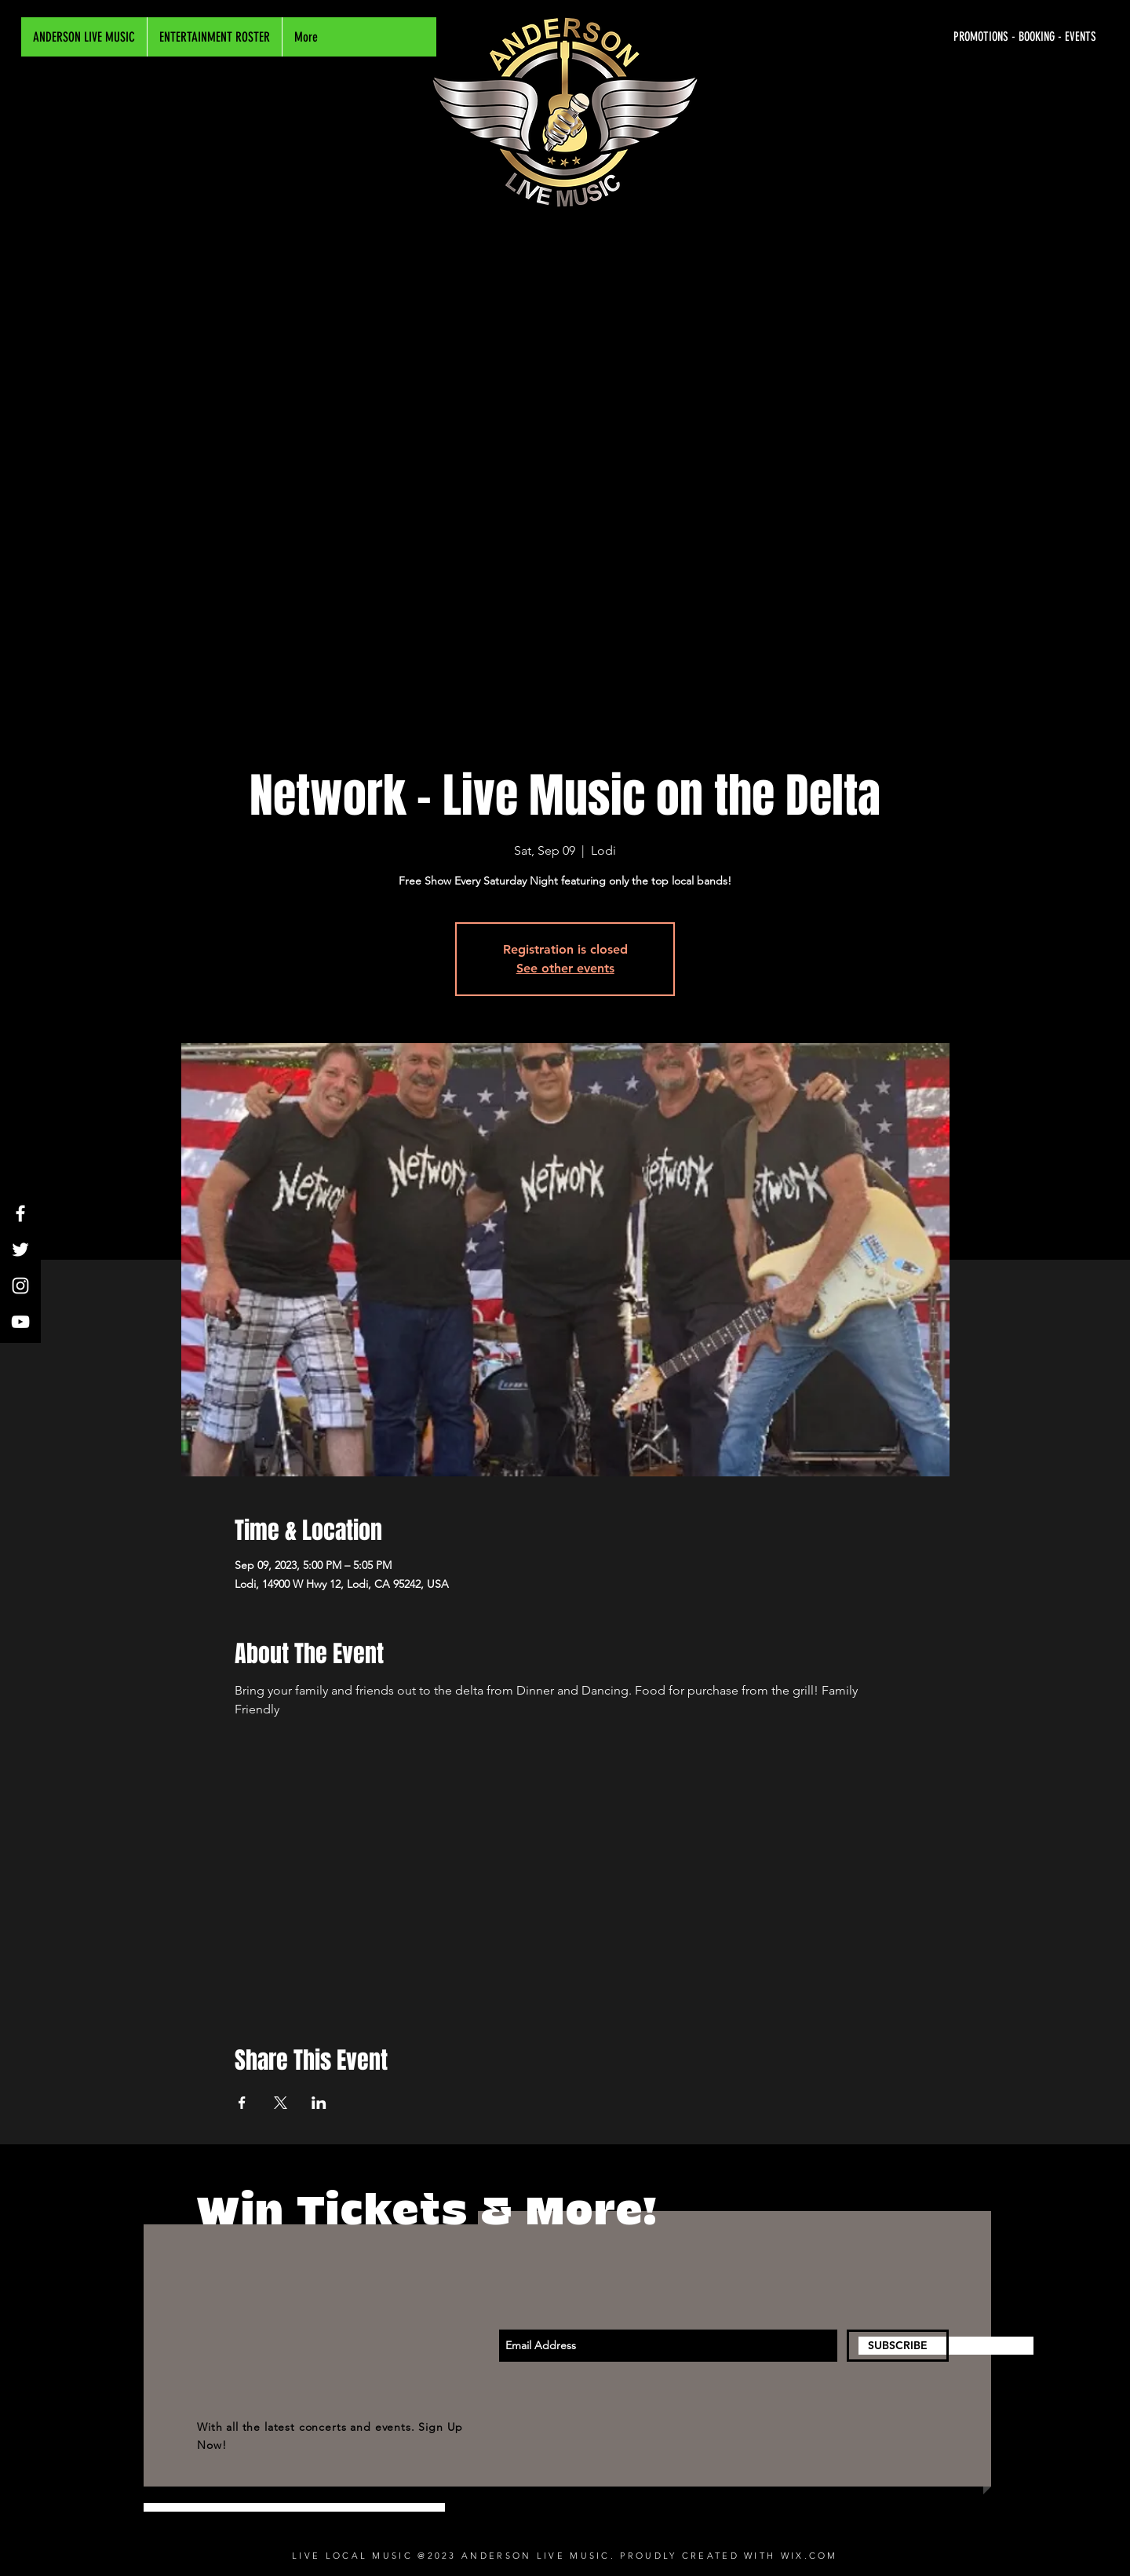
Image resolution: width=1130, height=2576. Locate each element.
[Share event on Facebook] (242, 2102)
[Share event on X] (280, 2102)
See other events (565, 968)
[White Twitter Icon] (20, 1250)
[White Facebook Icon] (20, 1213)
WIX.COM (809, 2555)
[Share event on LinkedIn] (319, 2102)
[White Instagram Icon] (20, 1286)
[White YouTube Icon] (20, 1322)
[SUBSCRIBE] (898, 2346)
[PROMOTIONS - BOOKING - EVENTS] (948, 37)
